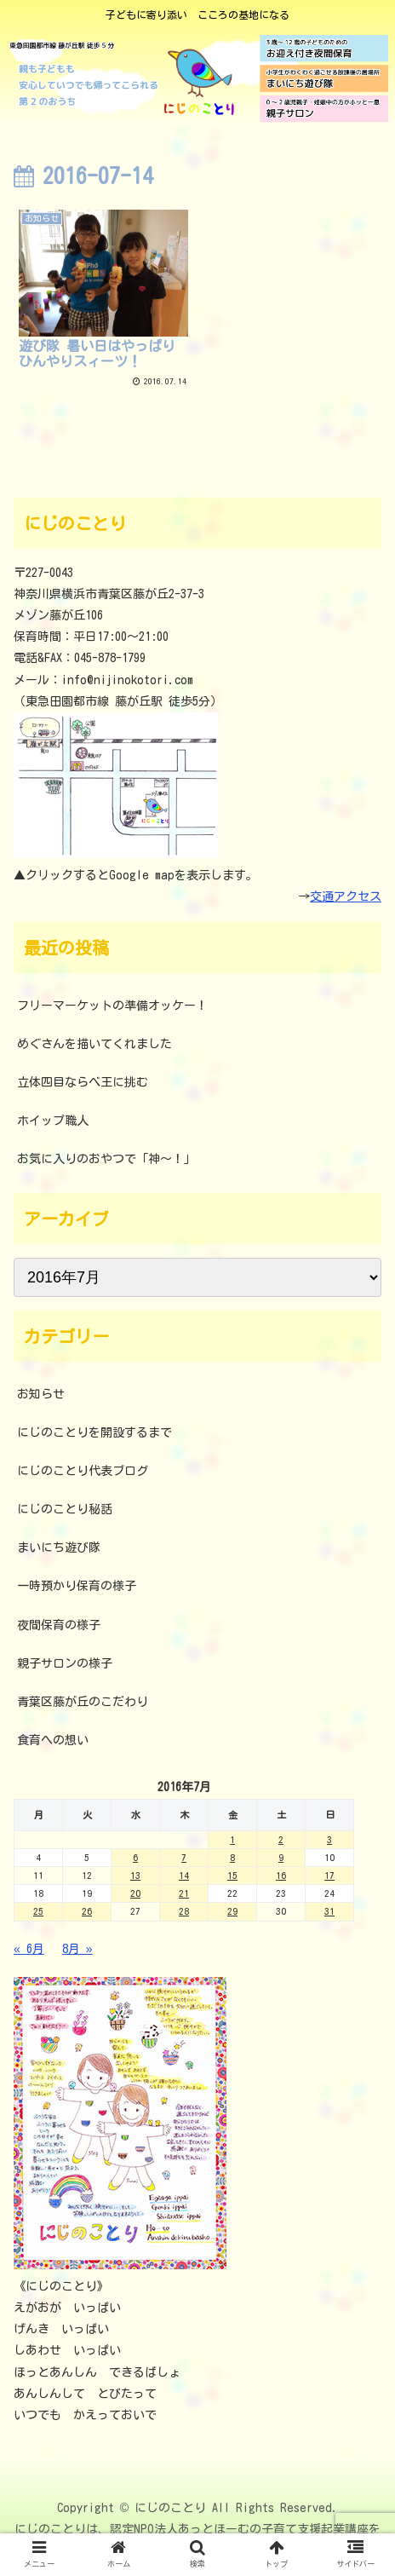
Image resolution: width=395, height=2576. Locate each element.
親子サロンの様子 (64, 1663)
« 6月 (29, 1949)
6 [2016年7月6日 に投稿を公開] (135, 1857)
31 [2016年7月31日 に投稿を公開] (329, 1911)
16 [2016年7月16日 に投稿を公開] (281, 1875)
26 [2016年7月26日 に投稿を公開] (87, 1911)
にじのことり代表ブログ (82, 1471)
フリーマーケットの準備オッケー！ (112, 1005)
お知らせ (41, 1394)
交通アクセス (345, 896)
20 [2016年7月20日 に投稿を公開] (135, 1893)
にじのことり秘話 (64, 1509)
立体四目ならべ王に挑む (82, 1082)
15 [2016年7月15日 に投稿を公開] (232, 1875)
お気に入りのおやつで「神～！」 (106, 1159)
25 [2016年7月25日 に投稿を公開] (38, 1911)
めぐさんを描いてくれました (94, 1044)
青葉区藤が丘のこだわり (82, 1702)
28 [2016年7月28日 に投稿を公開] (184, 1911)
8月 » (77, 1949)
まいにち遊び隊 (58, 1547)
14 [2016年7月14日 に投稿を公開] (184, 1875)
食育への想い (53, 1740)
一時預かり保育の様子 (76, 1586)
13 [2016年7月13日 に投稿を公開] (135, 1875)
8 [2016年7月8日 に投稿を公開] (232, 1857)
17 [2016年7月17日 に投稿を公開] (329, 1875)
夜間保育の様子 (58, 1625)
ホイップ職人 (53, 1121)
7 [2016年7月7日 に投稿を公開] (183, 1857)
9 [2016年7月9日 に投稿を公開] (280, 1857)
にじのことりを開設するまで (94, 1432)
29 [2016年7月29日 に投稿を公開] (232, 1911)
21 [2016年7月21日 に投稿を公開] (184, 1893)
